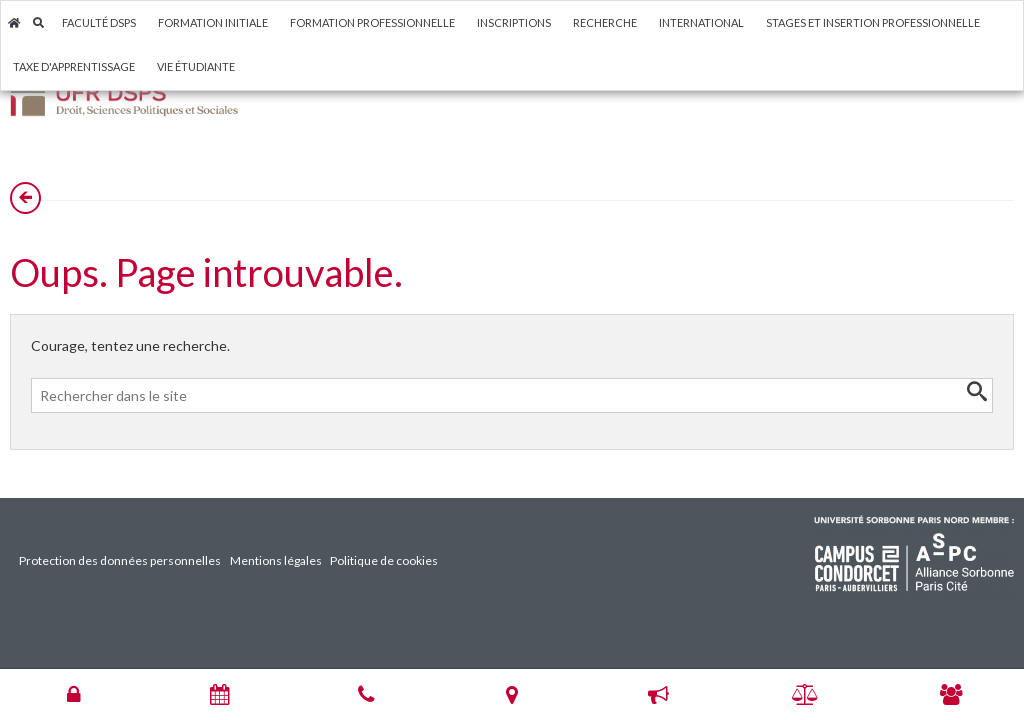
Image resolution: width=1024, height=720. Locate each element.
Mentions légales (276, 560)
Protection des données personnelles (120, 560)
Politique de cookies (384, 560)
